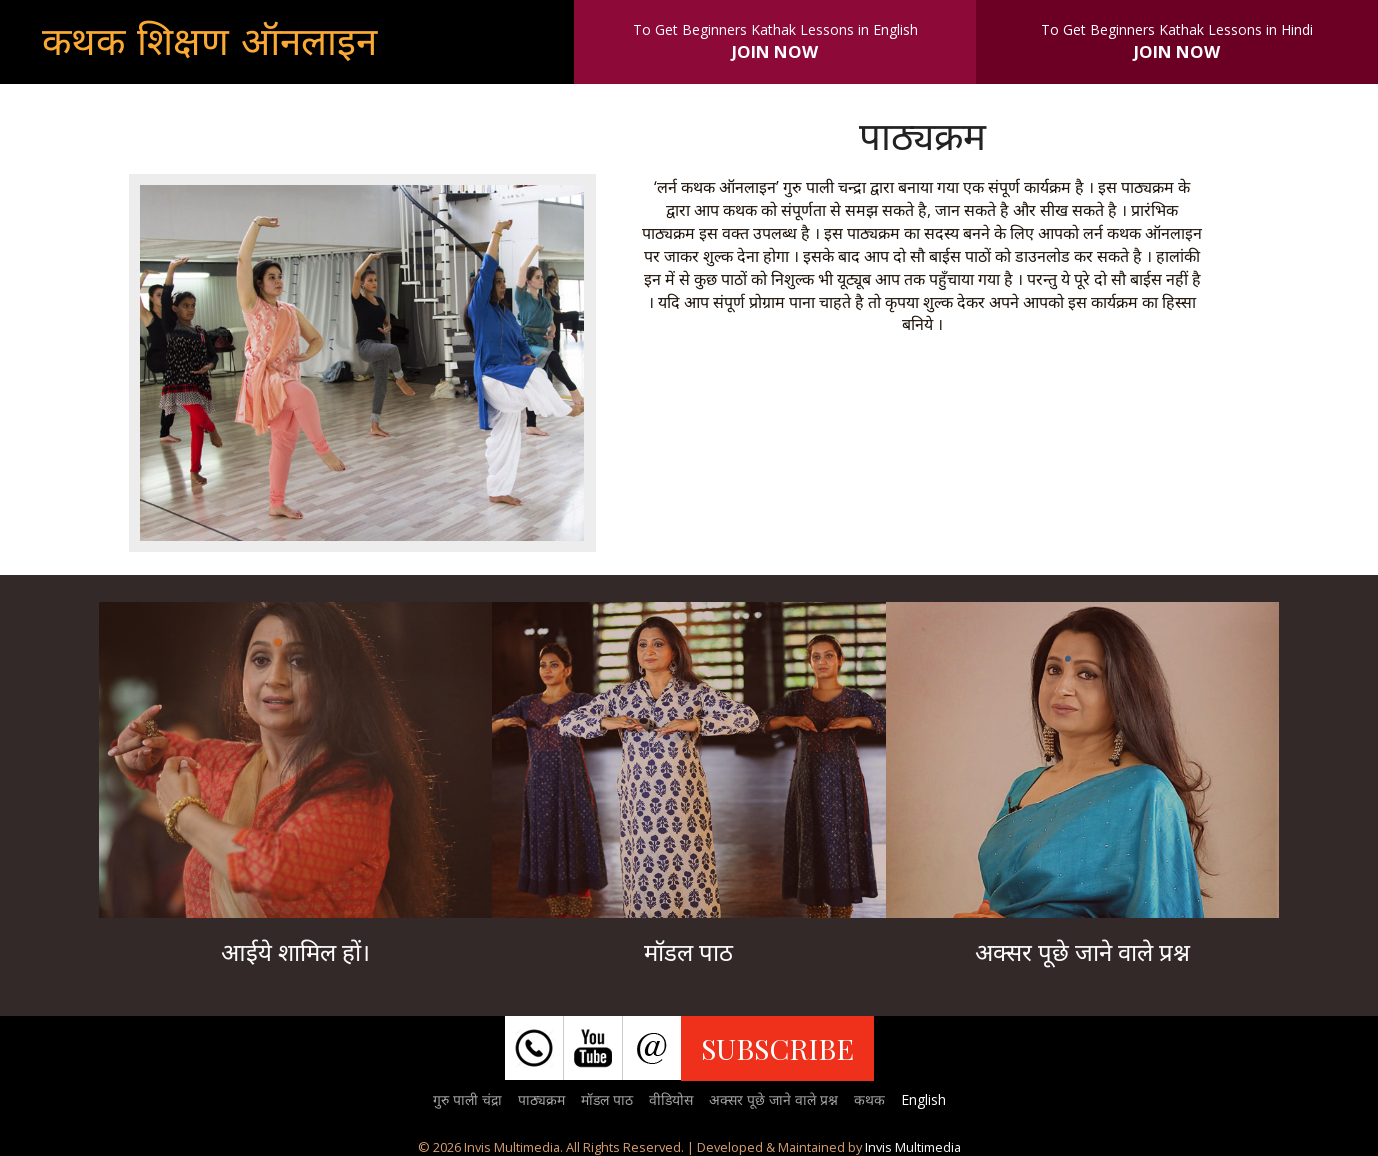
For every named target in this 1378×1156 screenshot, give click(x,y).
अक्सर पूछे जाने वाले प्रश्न (773, 1099)
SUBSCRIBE (777, 1048)
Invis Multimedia (913, 1147)
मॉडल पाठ (607, 1099)
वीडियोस (671, 1099)
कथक (869, 1099)
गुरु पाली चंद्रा (467, 1099)
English (923, 1099)
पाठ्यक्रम (541, 1099)
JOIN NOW (775, 51)
